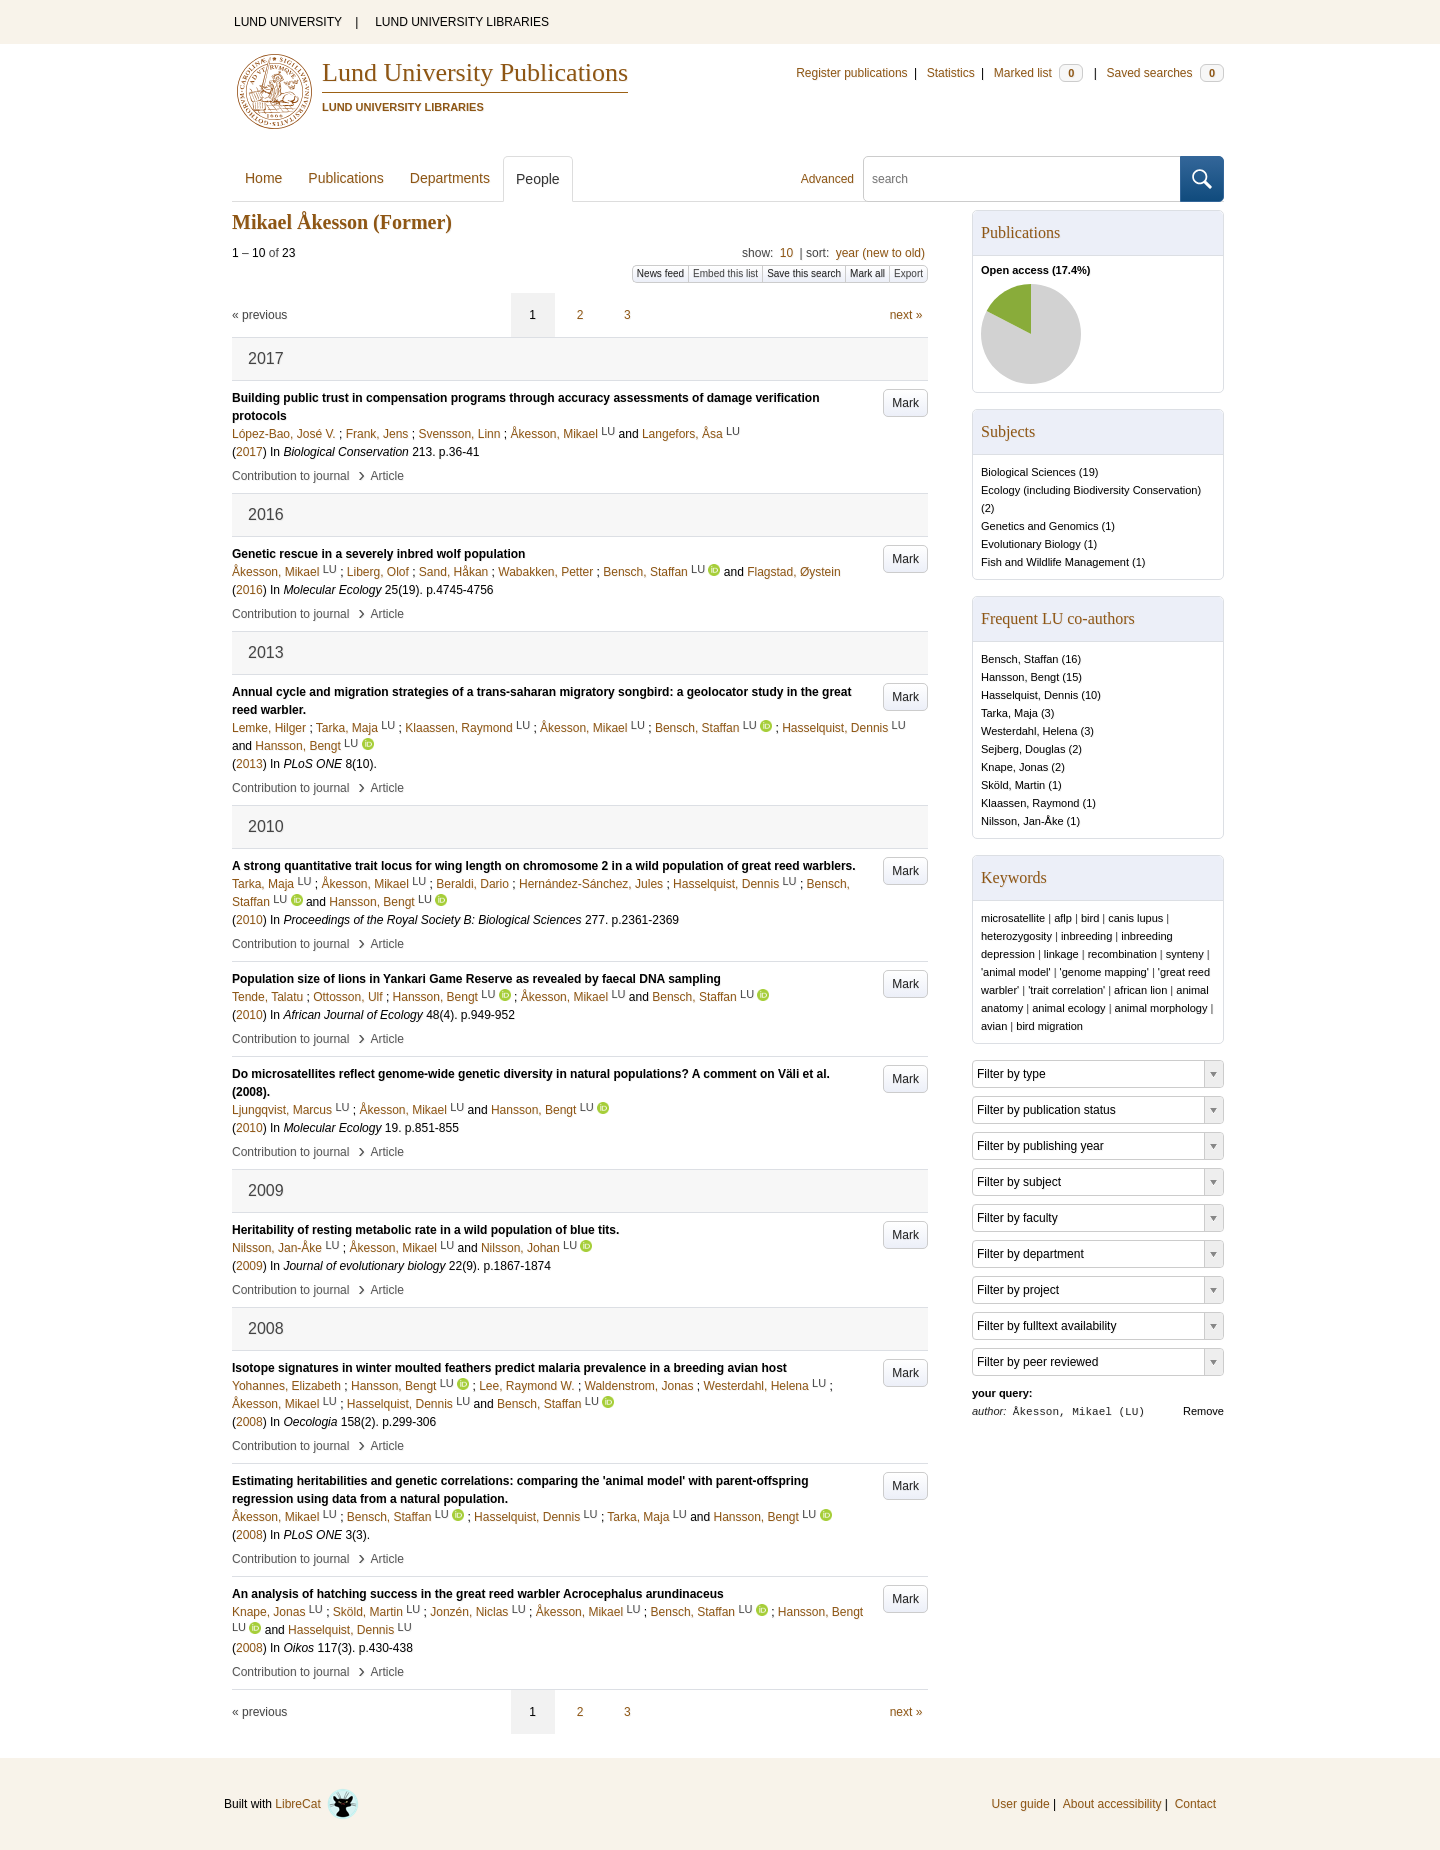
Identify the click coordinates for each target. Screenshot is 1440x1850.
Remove (1203, 1411)
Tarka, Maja (1009, 713)
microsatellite (1013, 918)
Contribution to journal (290, 476)
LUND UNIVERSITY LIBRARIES (462, 22)
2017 (249, 452)
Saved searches (1165, 73)
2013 (249, 764)
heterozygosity (1016, 936)
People (538, 179)
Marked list (1038, 73)
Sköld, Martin (1013, 785)
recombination (1122, 954)
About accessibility (1112, 1804)
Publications (346, 178)
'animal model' (1016, 972)
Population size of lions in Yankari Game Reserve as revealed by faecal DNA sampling (476, 979)
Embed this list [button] (725, 273)
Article (387, 476)
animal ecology (1068, 1008)
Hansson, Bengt (1020, 677)
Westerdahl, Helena (1029, 731)
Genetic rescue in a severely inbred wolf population (378, 554)
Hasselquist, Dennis (1029, 695)
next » (906, 315)
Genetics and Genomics (1039, 526)
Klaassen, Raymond (1030, 803)
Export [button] (908, 273)
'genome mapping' (1104, 972)
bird (1090, 918)
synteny (1185, 954)
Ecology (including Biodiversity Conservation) (1091, 490)
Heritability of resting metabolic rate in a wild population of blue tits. (425, 1230)
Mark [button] (905, 403)
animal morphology (1161, 1008)
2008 (249, 1422)
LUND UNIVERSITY (288, 22)
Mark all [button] (867, 273)
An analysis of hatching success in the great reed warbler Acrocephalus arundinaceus (478, 1594)
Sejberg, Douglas (1023, 749)
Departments (450, 178)
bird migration (1049, 1026)
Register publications (851, 73)
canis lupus (1135, 918)
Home (263, 178)
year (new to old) (880, 253)
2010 (249, 920)
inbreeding (1086, 936)
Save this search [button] (804, 273)
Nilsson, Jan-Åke (1022, 821)
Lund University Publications (475, 72)
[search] (1022, 179)
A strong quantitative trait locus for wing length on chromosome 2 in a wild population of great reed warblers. (544, 866)
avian (994, 1026)
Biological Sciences (1028, 472)
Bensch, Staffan (1019, 659)
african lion (1140, 990)
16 (1071, 659)
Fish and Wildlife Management (1055, 562)
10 (786, 253)
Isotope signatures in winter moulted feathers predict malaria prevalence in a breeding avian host (509, 1368)
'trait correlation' (1066, 990)
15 (1072, 677)
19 (1089, 472)
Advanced (827, 179)
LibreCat (317, 1804)
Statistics (951, 73)
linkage (1061, 954)
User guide (1021, 1804)
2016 (249, 590)
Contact (1195, 1804)
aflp (1063, 918)
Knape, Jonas (1014, 767)
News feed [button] (660, 273)
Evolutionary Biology (1031, 544)
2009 (249, 1266)
